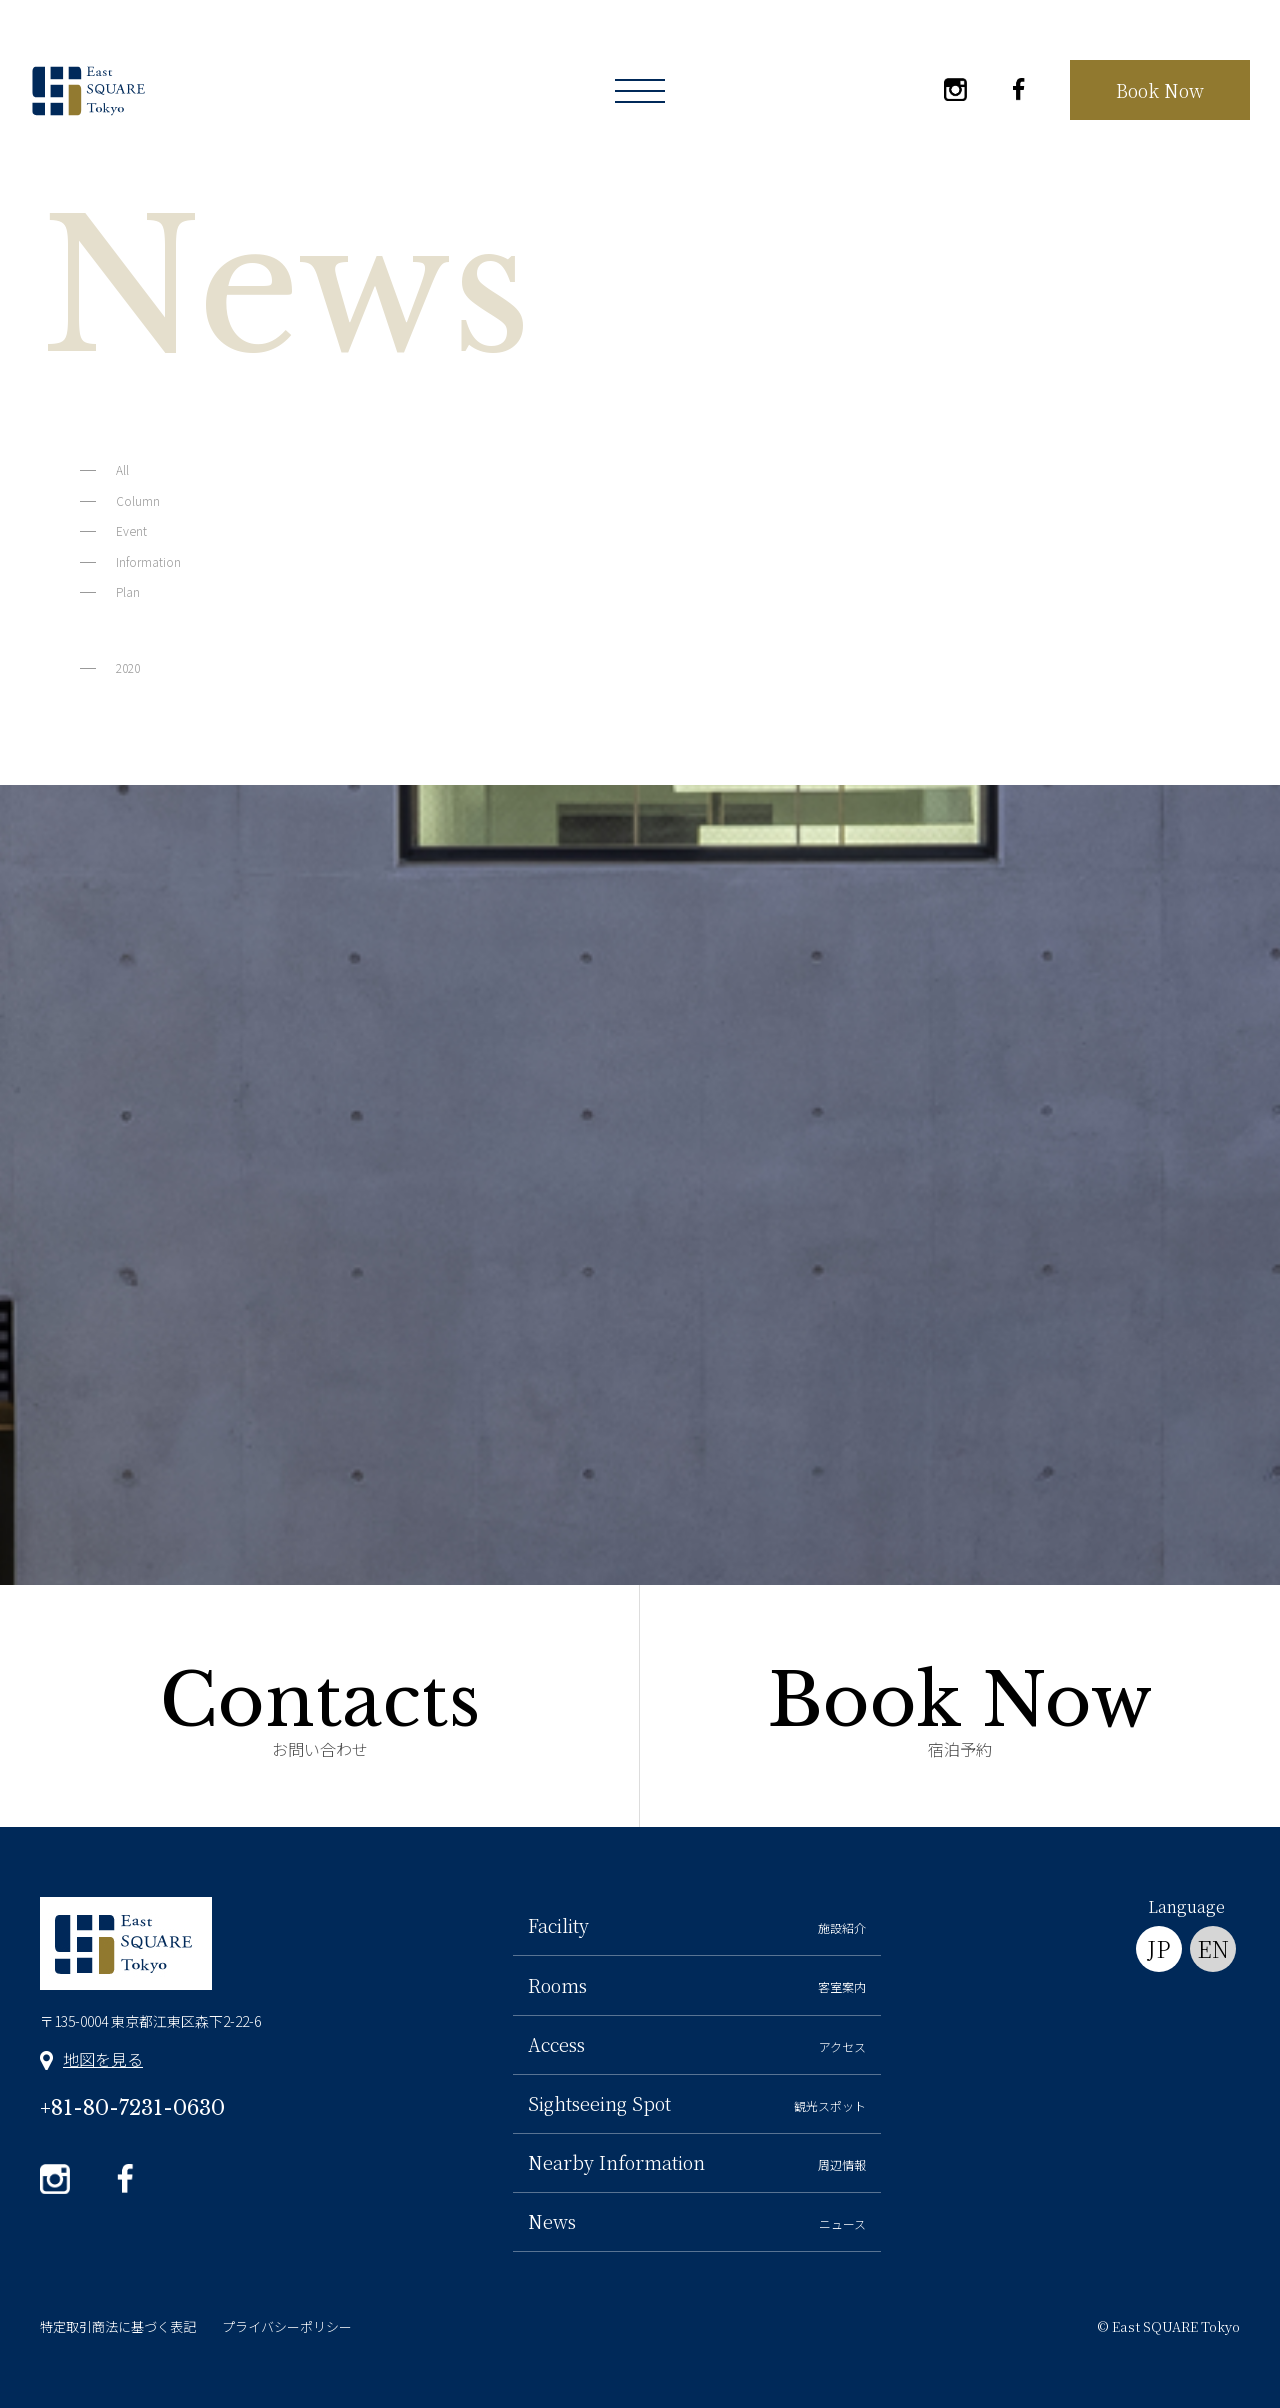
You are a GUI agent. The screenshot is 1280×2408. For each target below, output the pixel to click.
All (122, 469)
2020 (128, 667)
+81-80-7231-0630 (132, 2108)
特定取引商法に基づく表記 (118, 2326)
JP (1159, 1948)
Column (138, 500)
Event (131, 530)
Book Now (1160, 90)
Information (148, 561)
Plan (128, 591)
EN (1213, 1948)
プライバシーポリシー (287, 2326)
